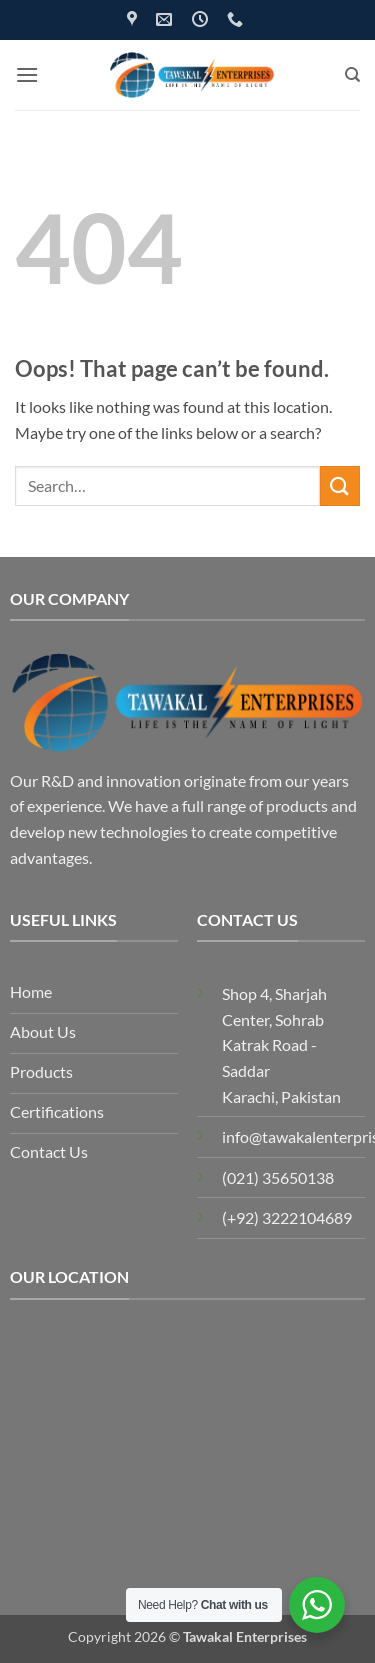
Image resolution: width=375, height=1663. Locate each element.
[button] (27, 74)
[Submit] (340, 485)
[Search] (352, 75)
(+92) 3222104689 (287, 1217)
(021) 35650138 (278, 1177)
